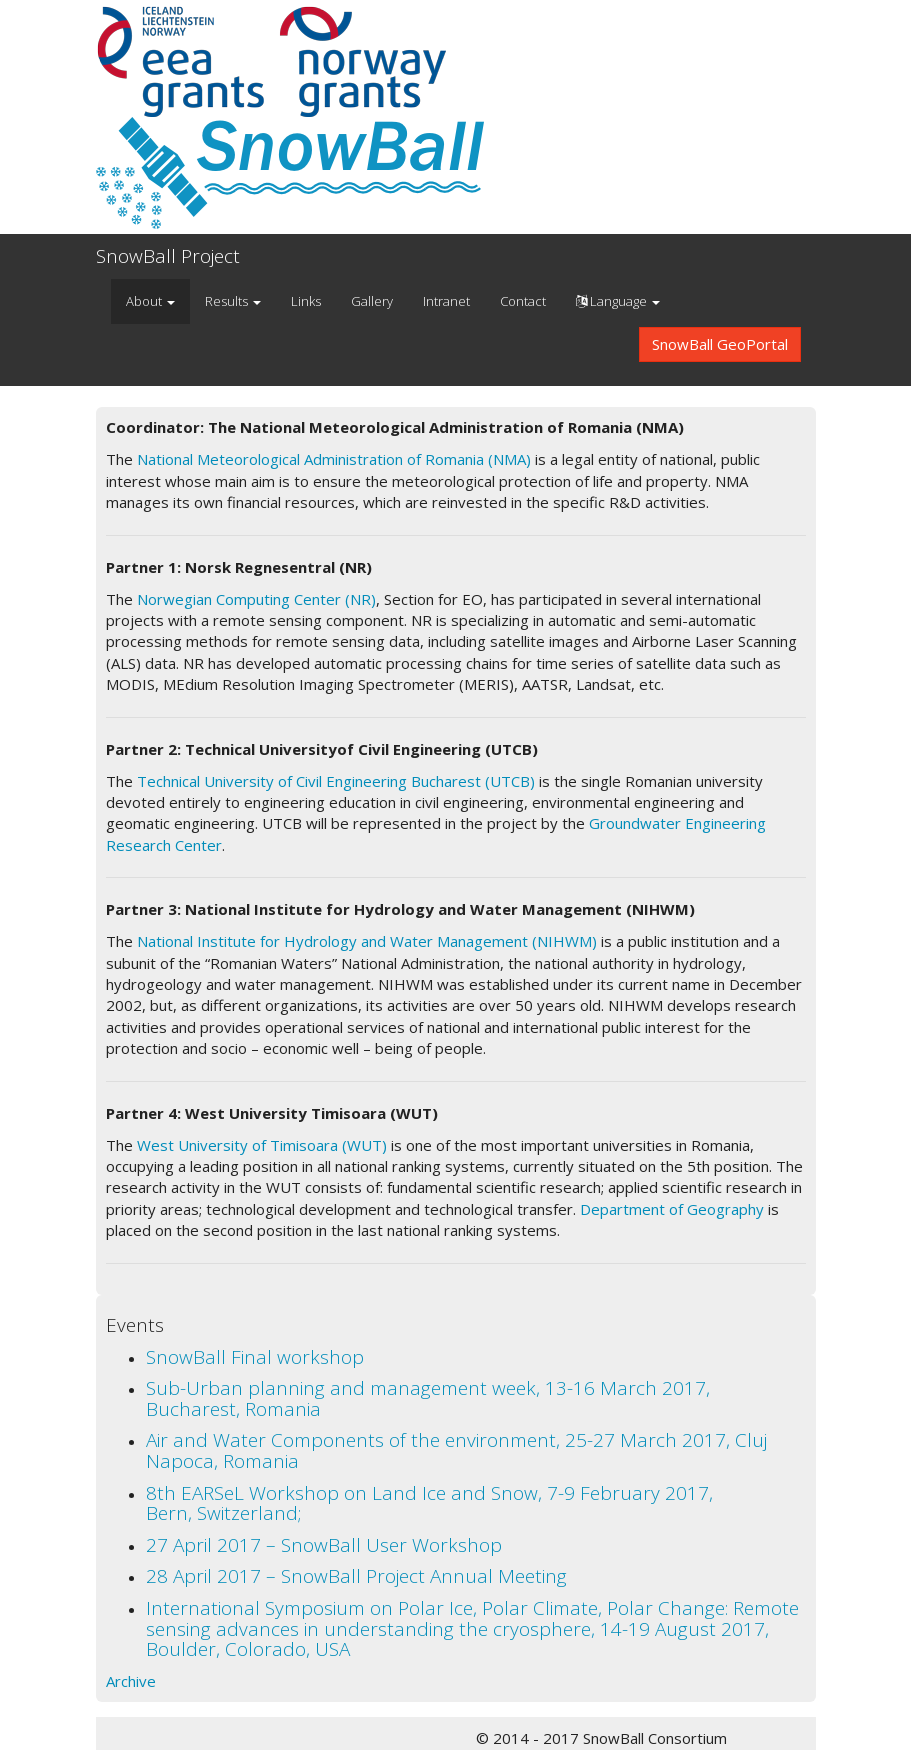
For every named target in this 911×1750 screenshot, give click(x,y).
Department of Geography (672, 1209)
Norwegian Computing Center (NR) (256, 599)
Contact (523, 301)
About (150, 301)
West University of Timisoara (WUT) (262, 1145)
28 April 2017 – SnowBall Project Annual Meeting (356, 1576)
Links (306, 301)
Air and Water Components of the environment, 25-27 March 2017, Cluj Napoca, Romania (456, 1450)
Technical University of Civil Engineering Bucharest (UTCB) (336, 781)
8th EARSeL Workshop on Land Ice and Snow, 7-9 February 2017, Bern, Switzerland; (429, 1503)
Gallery (372, 301)
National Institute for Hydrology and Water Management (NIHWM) (367, 941)
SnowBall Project (168, 256)
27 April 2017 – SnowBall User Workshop (324, 1545)
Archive (131, 1681)
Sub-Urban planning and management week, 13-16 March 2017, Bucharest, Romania (428, 1398)
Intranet (446, 301)
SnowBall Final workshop (255, 1357)
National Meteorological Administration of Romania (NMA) (334, 459)
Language (618, 301)
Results (233, 301)
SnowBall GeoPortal (720, 344)
